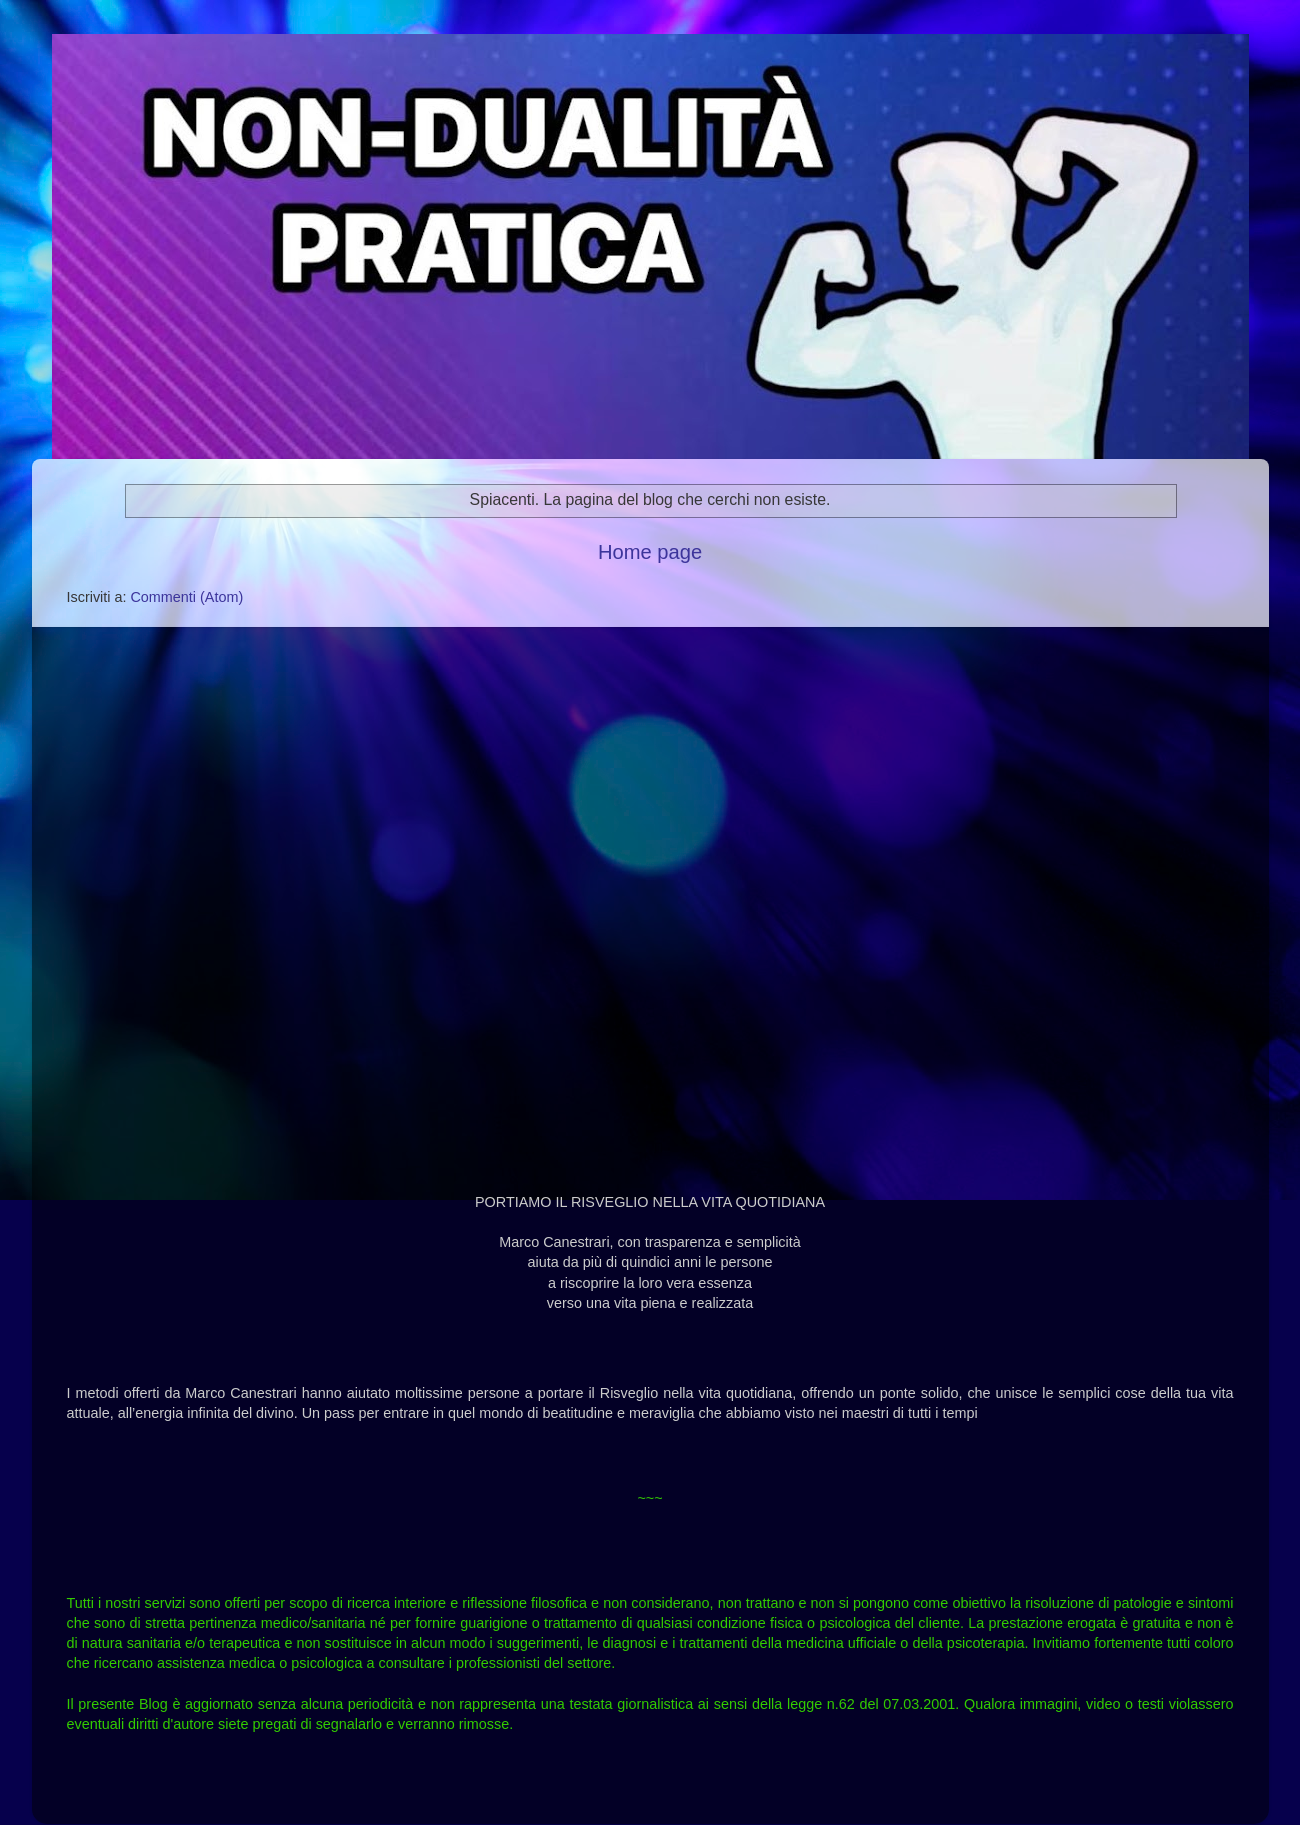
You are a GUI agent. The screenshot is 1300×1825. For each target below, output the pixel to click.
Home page (650, 552)
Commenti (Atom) (186, 597)
